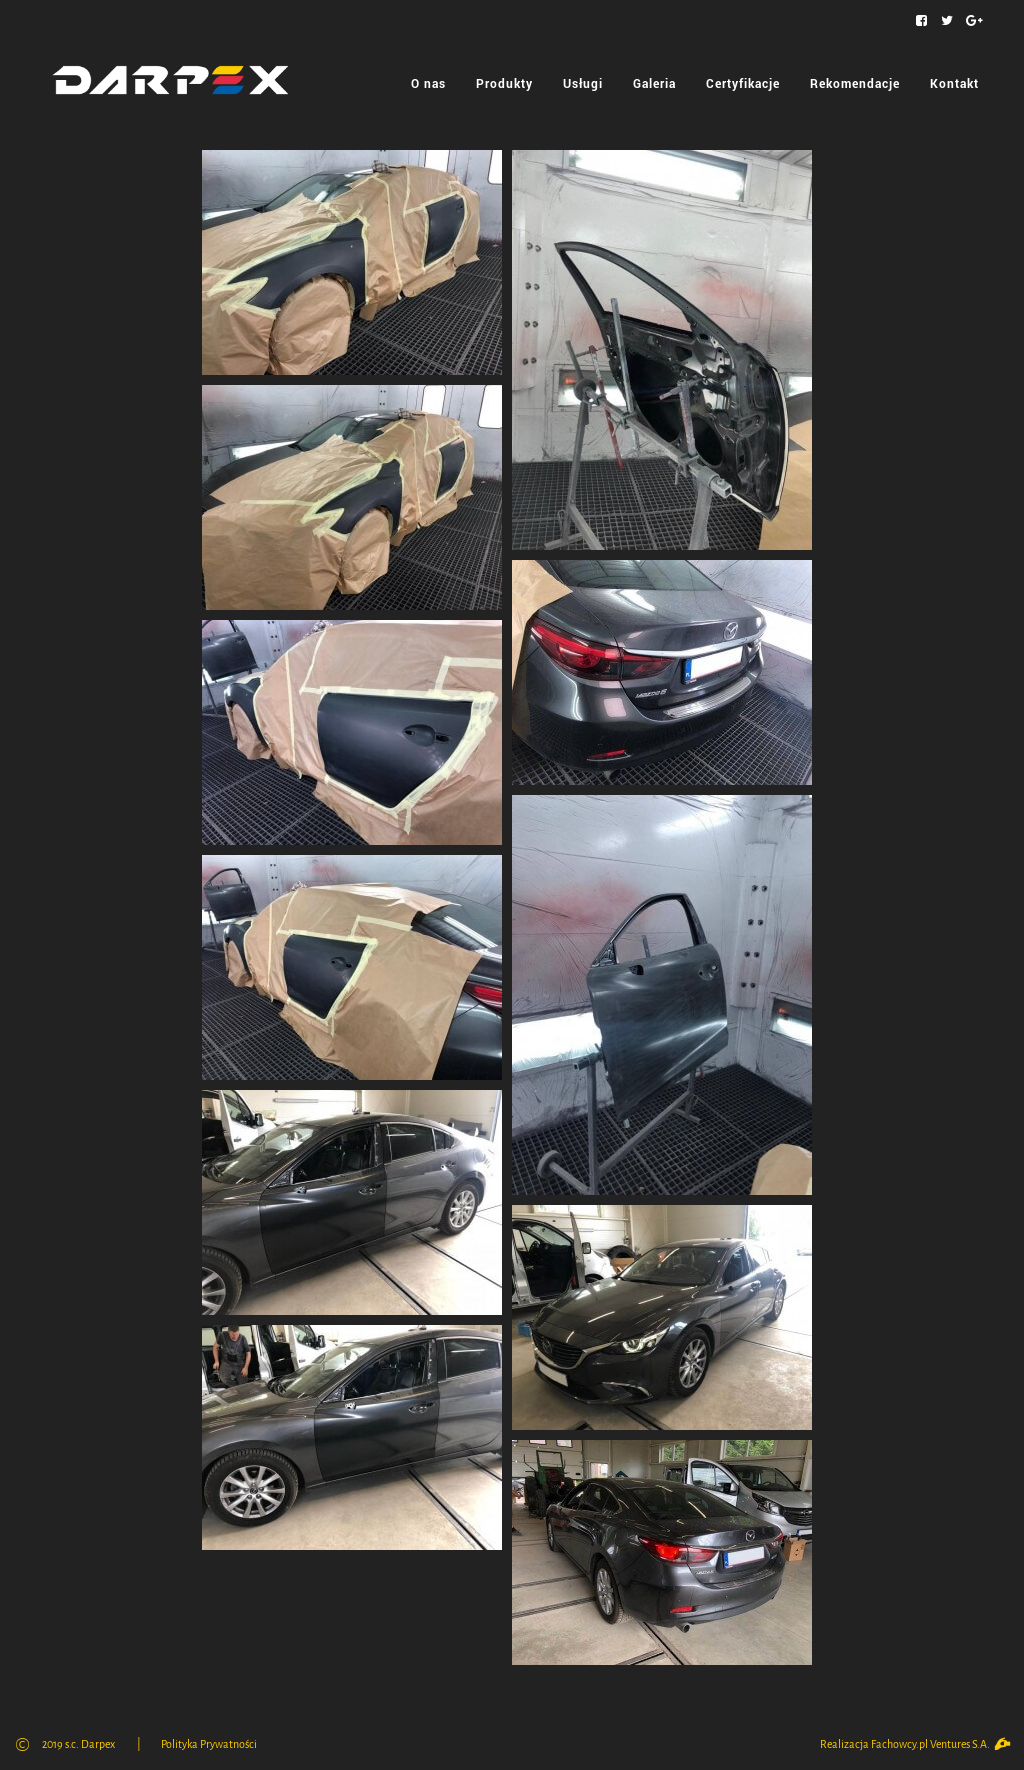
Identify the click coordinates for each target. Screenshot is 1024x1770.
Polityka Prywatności (209, 1744)
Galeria (654, 83)
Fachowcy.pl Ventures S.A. (940, 1744)
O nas (428, 83)
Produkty (504, 83)
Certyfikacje (743, 83)
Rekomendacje (855, 83)
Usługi (583, 83)
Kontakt (954, 83)
